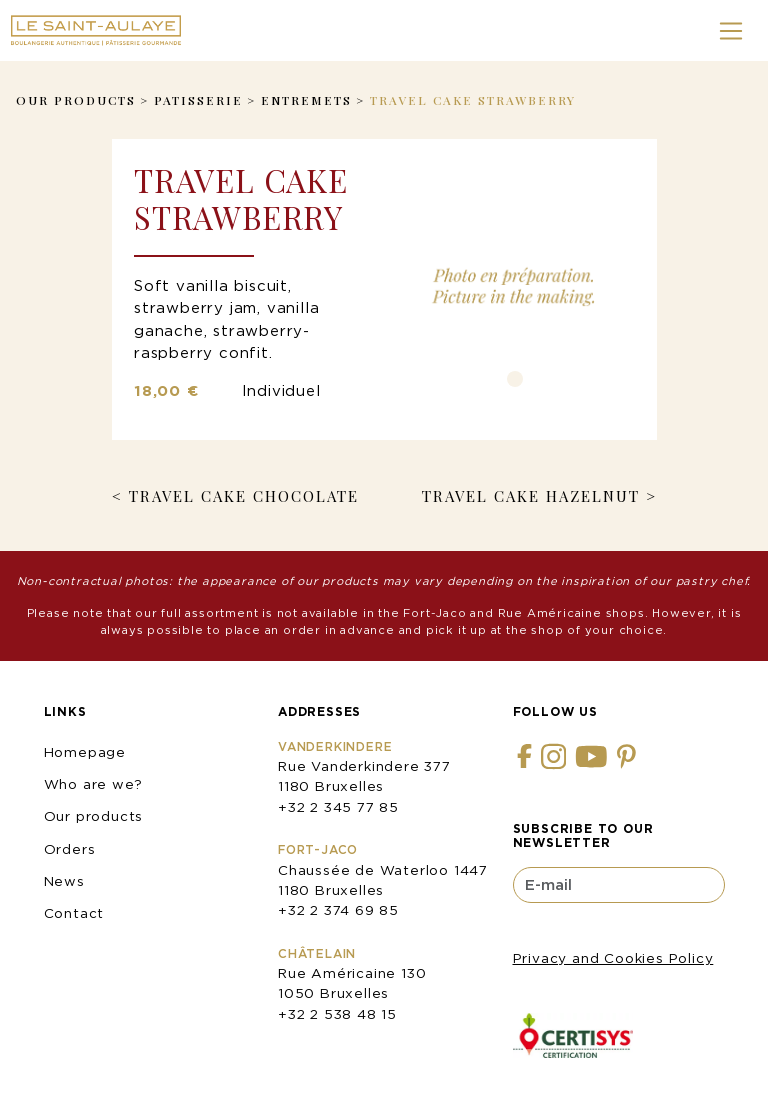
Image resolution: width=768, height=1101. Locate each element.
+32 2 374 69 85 (338, 910)
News (64, 881)
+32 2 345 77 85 (338, 807)
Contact (74, 913)
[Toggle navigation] (731, 31)
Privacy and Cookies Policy (613, 958)
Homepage (85, 752)
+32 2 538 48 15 (337, 1014)
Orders (70, 849)
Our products (94, 816)
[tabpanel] (514, 286)
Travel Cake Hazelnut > (539, 496)
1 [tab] (515, 379)
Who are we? (93, 784)
